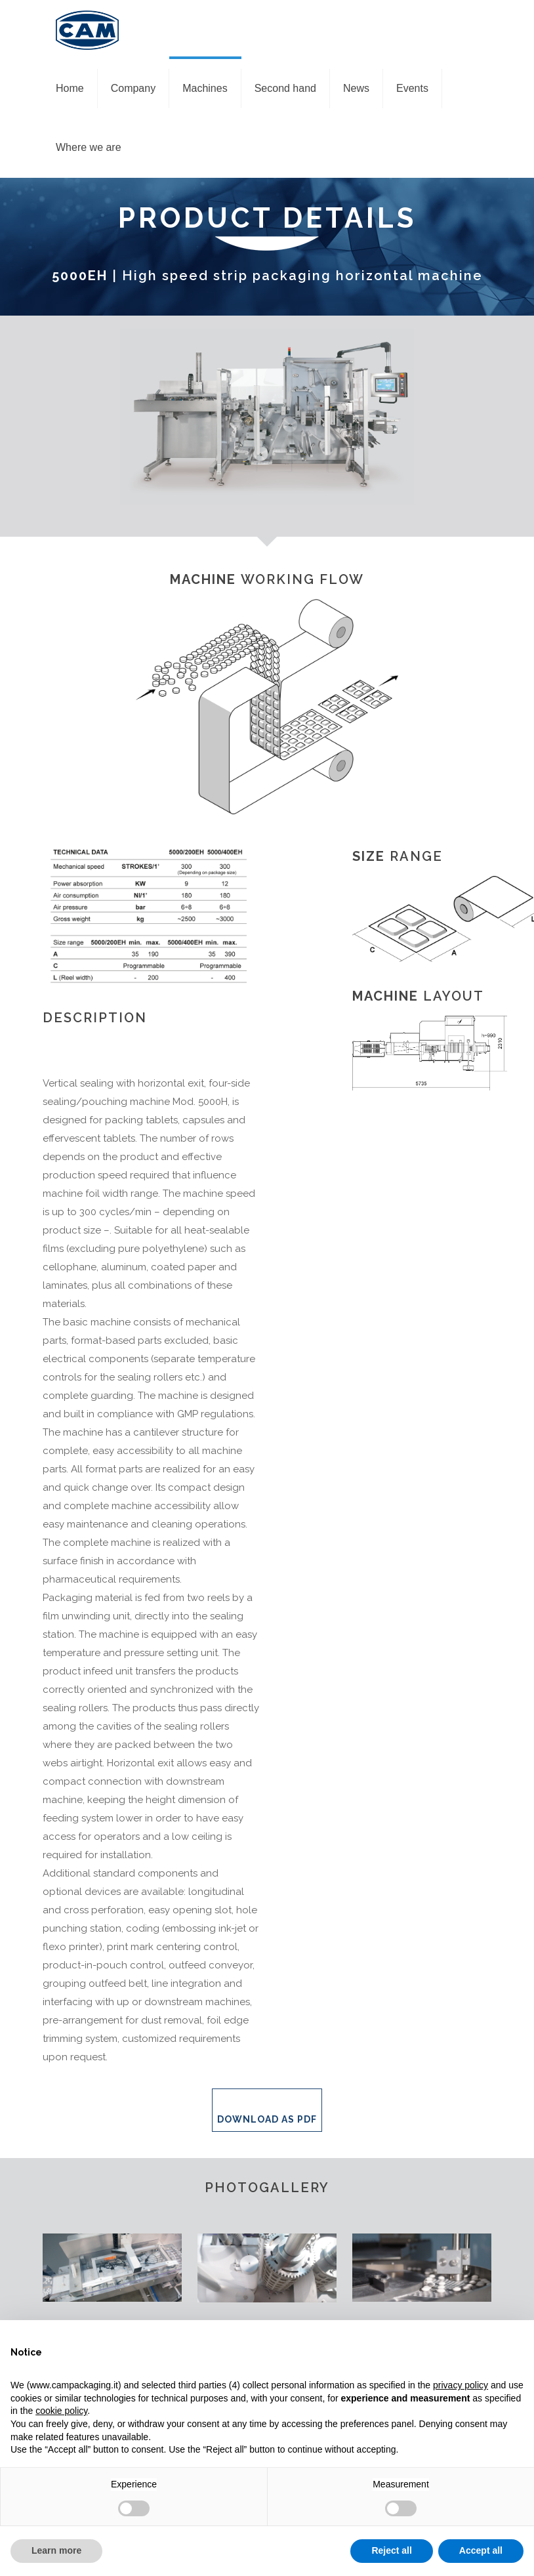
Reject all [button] (391, 2550)
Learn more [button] (56, 2550)
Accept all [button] (481, 2550)
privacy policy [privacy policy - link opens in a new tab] (460, 2385)
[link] (112, 2267)
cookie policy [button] (61, 2410)
